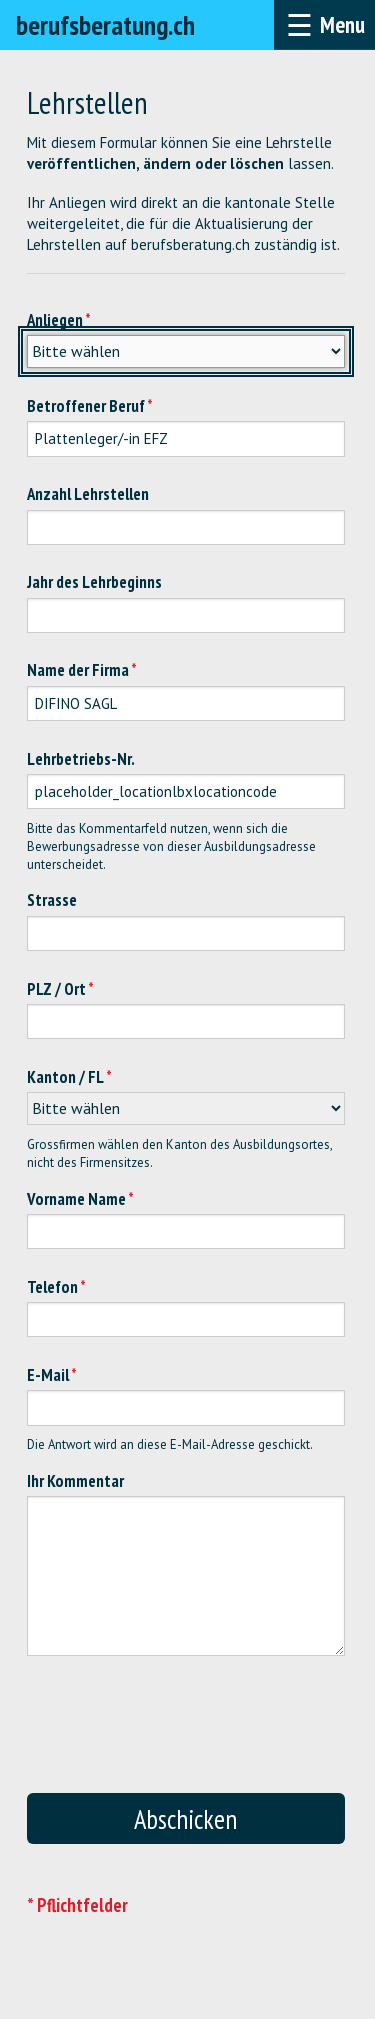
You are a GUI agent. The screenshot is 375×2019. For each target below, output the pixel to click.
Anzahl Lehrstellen (88, 494)
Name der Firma (78, 670)
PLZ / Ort (56, 989)
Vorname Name (76, 1199)
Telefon (52, 1287)
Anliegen (55, 320)
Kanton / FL (65, 1077)
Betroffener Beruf (86, 406)
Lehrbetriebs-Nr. (81, 759)
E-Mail (48, 1375)
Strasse (52, 900)
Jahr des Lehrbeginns (94, 582)
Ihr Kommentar (75, 1481)
